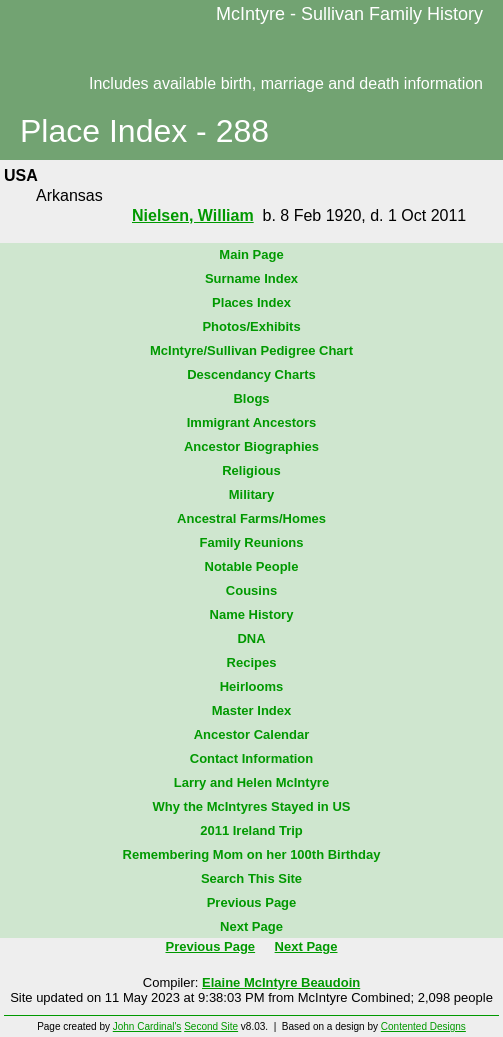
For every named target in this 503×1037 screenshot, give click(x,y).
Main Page (251, 254)
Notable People (252, 566)
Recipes (252, 662)
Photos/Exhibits (251, 326)
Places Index (251, 302)
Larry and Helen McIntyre (251, 782)
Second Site (211, 1026)
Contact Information (252, 758)
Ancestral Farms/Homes (251, 518)
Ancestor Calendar (252, 734)
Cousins (251, 590)
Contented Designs (423, 1026)
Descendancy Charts (251, 374)
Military (252, 494)
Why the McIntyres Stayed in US (252, 806)
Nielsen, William (193, 215)
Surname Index (251, 278)
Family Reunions (251, 542)
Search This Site (251, 878)
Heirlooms (252, 686)
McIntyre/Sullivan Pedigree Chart (251, 350)
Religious (251, 470)
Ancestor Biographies (251, 446)
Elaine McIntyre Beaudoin (281, 982)
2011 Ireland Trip (251, 830)
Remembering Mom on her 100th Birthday (252, 854)
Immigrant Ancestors (252, 422)
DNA (251, 638)
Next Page (251, 926)
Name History (252, 614)
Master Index (251, 710)
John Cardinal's (147, 1026)
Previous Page (252, 902)
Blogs (251, 398)
